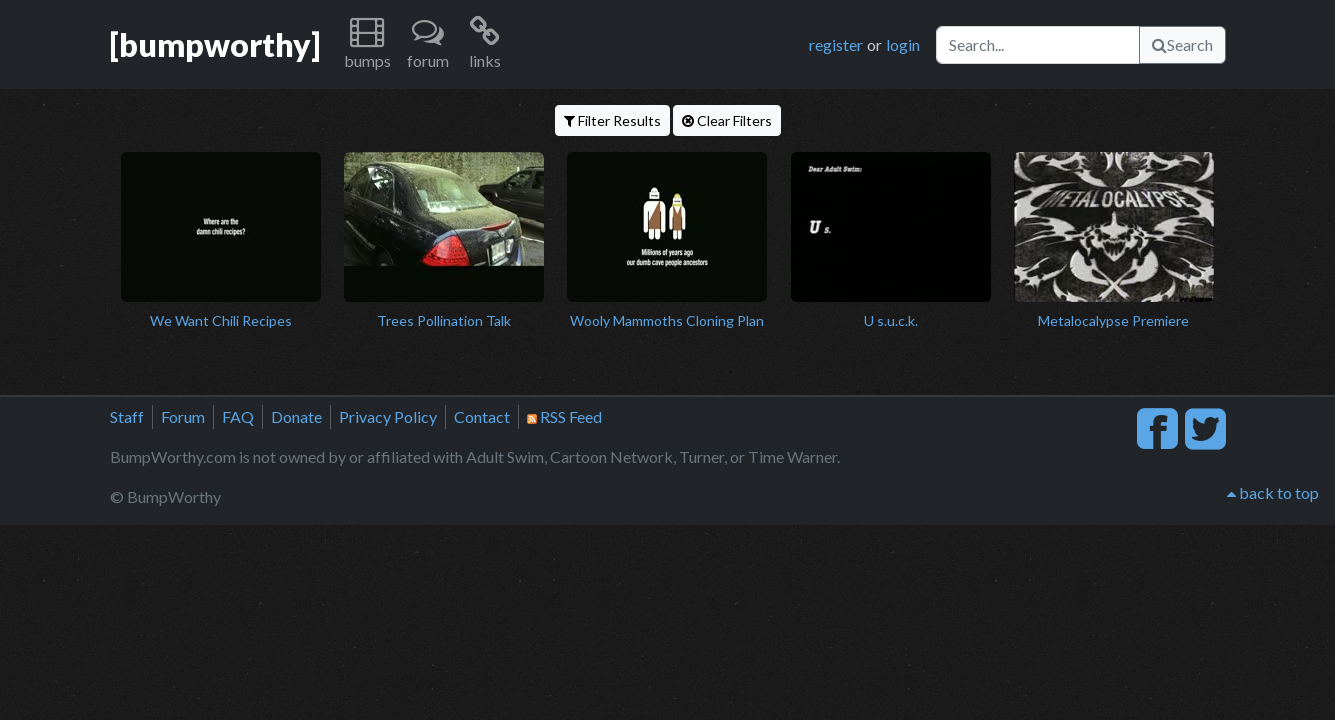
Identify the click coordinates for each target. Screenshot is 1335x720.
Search (1182, 44)
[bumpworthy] (215, 44)
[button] (367, 44)
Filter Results (612, 120)
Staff (127, 416)
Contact (482, 416)
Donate (296, 416)
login (903, 44)
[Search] (1038, 45)
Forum (183, 416)
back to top (1273, 492)
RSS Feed (564, 416)
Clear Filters (727, 120)
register (836, 44)
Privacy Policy (388, 416)
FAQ (238, 416)
